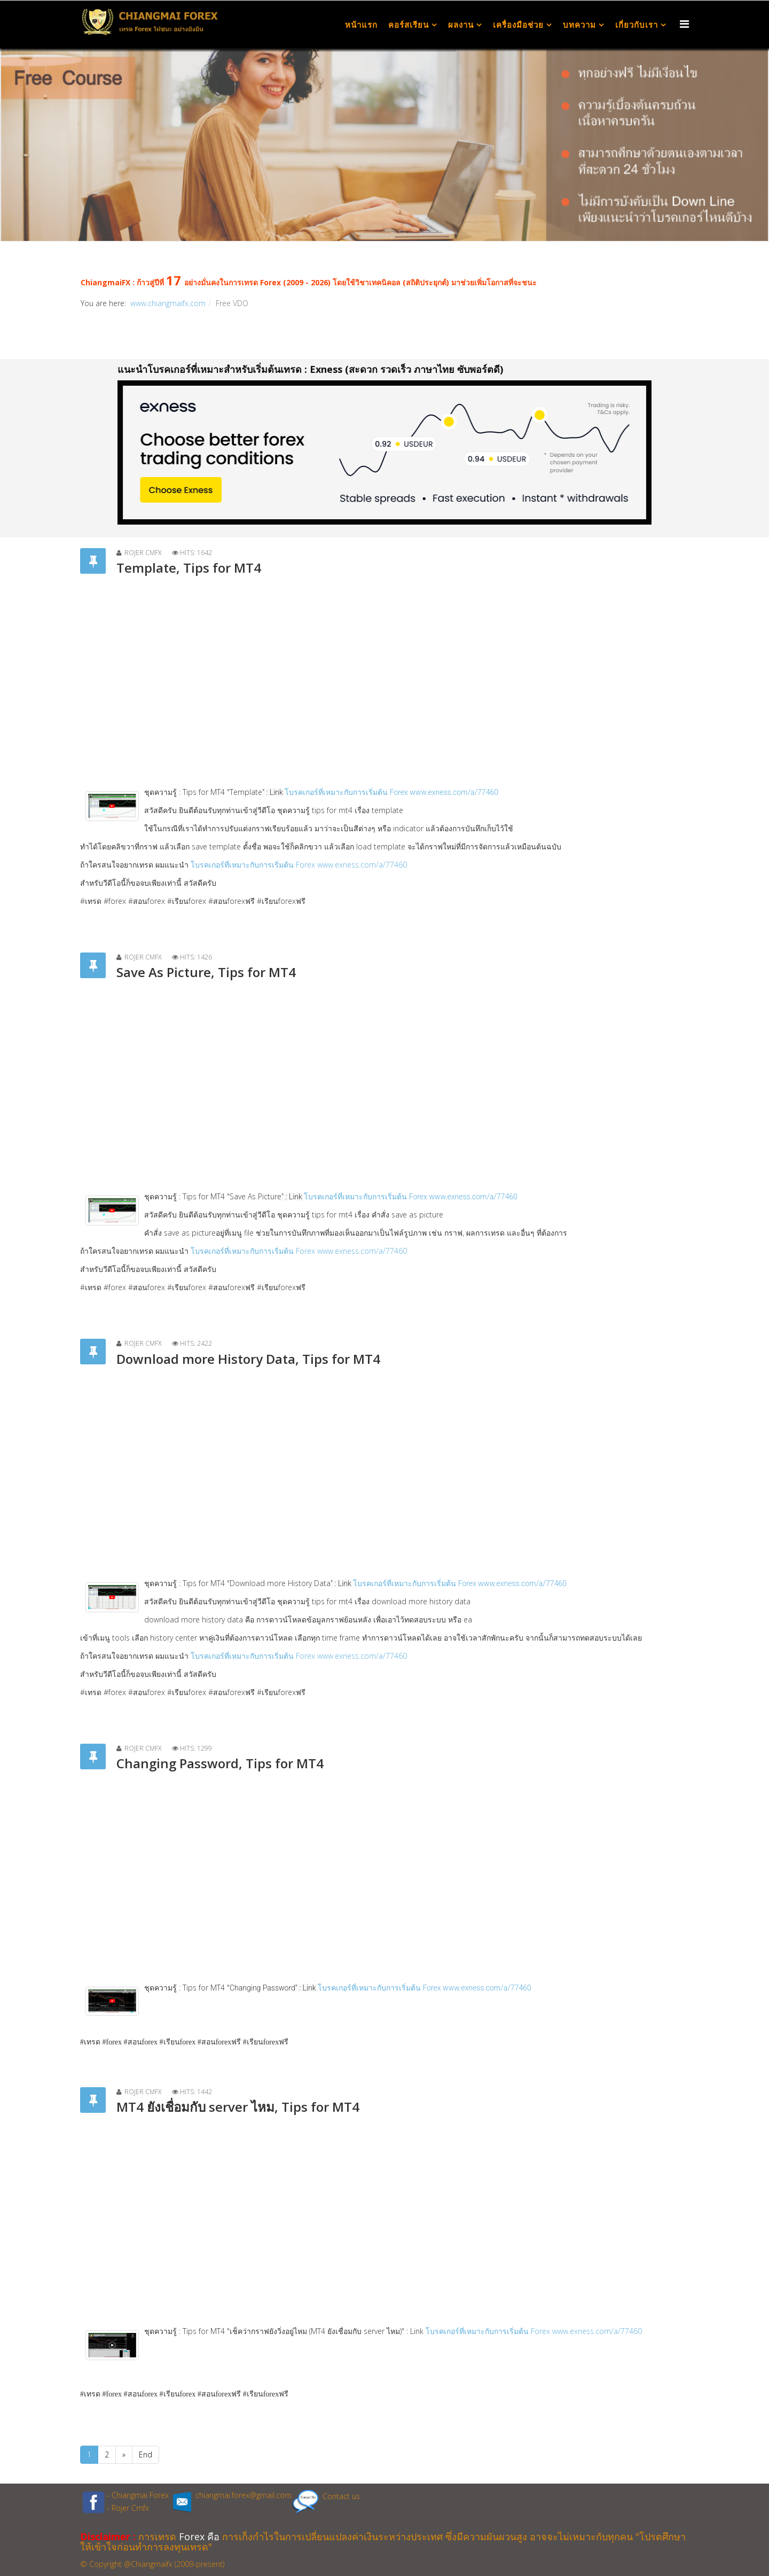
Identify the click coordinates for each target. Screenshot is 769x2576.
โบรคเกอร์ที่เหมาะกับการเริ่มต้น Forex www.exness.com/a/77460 (299, 865)
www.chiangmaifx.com (168, 303)
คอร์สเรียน (408, 24)
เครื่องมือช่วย (518, 24)
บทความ (579, 24)
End (145, 2454)
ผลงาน (461, 24)
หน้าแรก (361, 24)
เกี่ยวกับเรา (636, 24)
